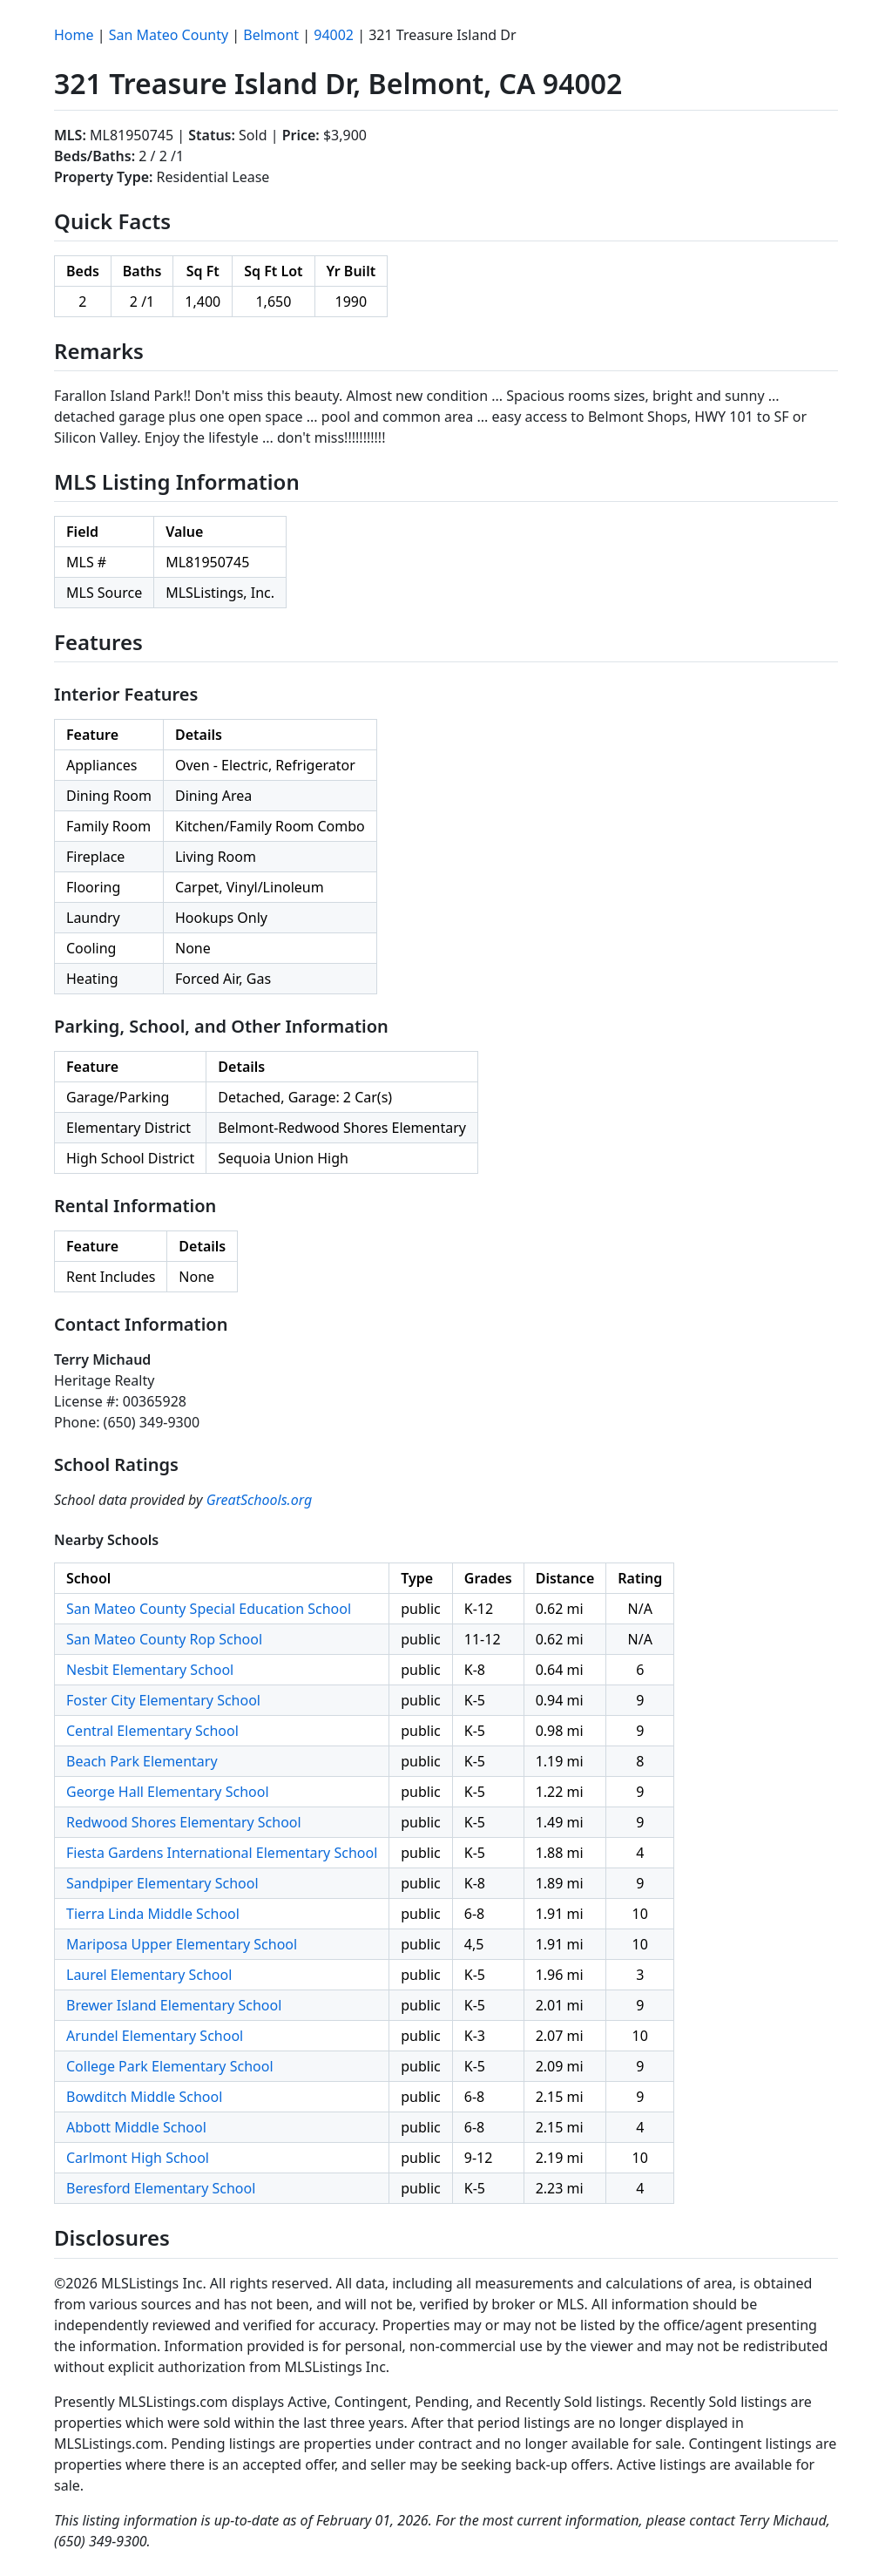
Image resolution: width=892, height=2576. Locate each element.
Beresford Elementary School (160, 2188)
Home (74, 34)
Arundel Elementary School (154, 2035)
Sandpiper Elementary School (162, 1883)
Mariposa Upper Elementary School (181, 1944)
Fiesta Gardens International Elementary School (221, 1852)
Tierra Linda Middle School (153, 1913)
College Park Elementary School (170, 2066)
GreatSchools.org (259, 1499)
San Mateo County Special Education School (208, 1608)
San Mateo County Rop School (164, 1639)
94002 (334, 34)
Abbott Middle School (136, 2127)
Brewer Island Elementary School (173, 2005)
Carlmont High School (137, 2157)
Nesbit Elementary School (149, 1669)
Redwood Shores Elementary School (183, 1822)
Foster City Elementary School (163, 1700)
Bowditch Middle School (144, 2096)
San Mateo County (168, 34)
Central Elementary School (152, 1730)
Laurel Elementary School (149, 1974)
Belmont (271, 34)
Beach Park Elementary (142, 1761)
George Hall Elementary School (167, 1791)
